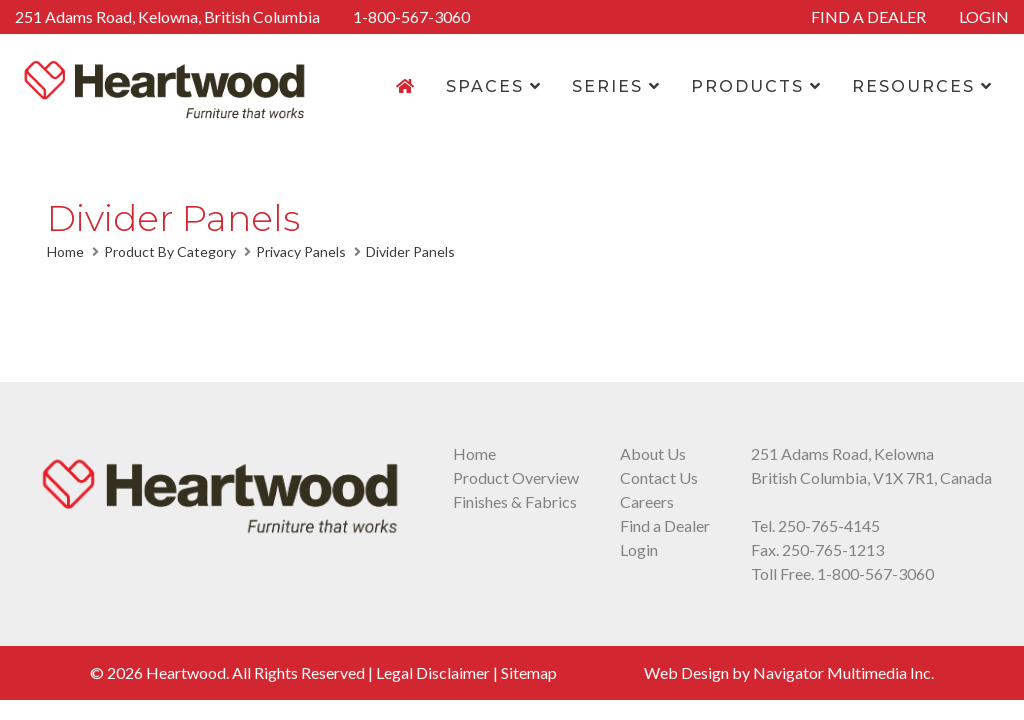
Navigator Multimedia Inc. (843, 672)
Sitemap (529, 672)
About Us (653, 453)
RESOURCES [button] (922, 86)
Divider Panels (410, 251)
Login (639, 549)
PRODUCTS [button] (756, 86)
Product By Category (170, 251)
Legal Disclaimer (433, 672)
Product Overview (516, 477)
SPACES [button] (494, 86)
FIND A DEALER (868, 16)
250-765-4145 (829, 525)
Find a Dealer (665, 525)
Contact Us (659, 477)
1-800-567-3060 (411, 16)
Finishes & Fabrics (515, 501)
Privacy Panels (301, 251)
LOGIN (984, 16)
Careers (647, 501)
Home (65, 251)
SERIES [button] (616, 86)
